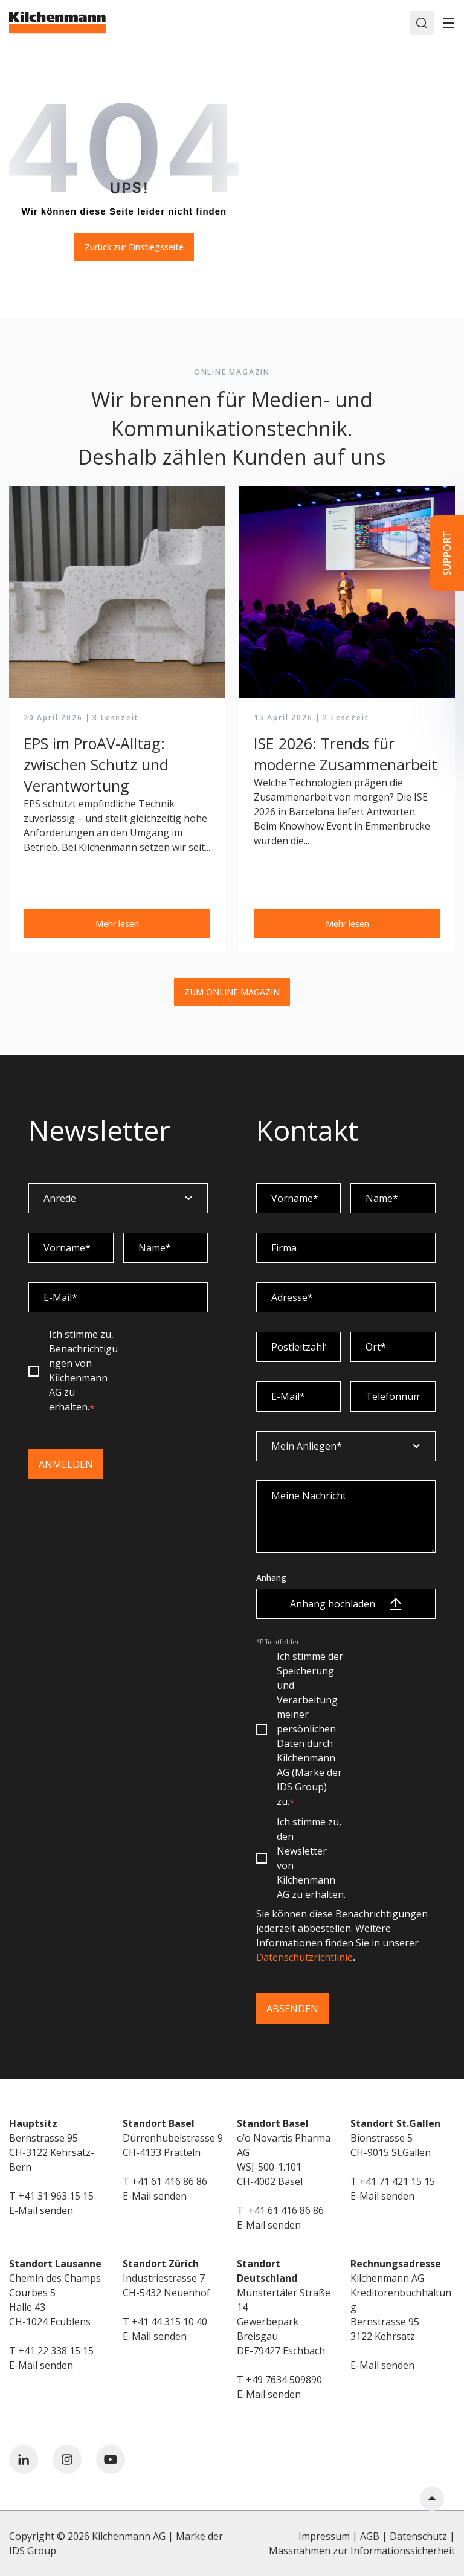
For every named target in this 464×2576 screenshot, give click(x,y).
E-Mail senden (41, 2210)
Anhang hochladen (346, 1603)
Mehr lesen (117, 923)
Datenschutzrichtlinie (304, 1957)
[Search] (422, 23)
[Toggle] (449, 23)
